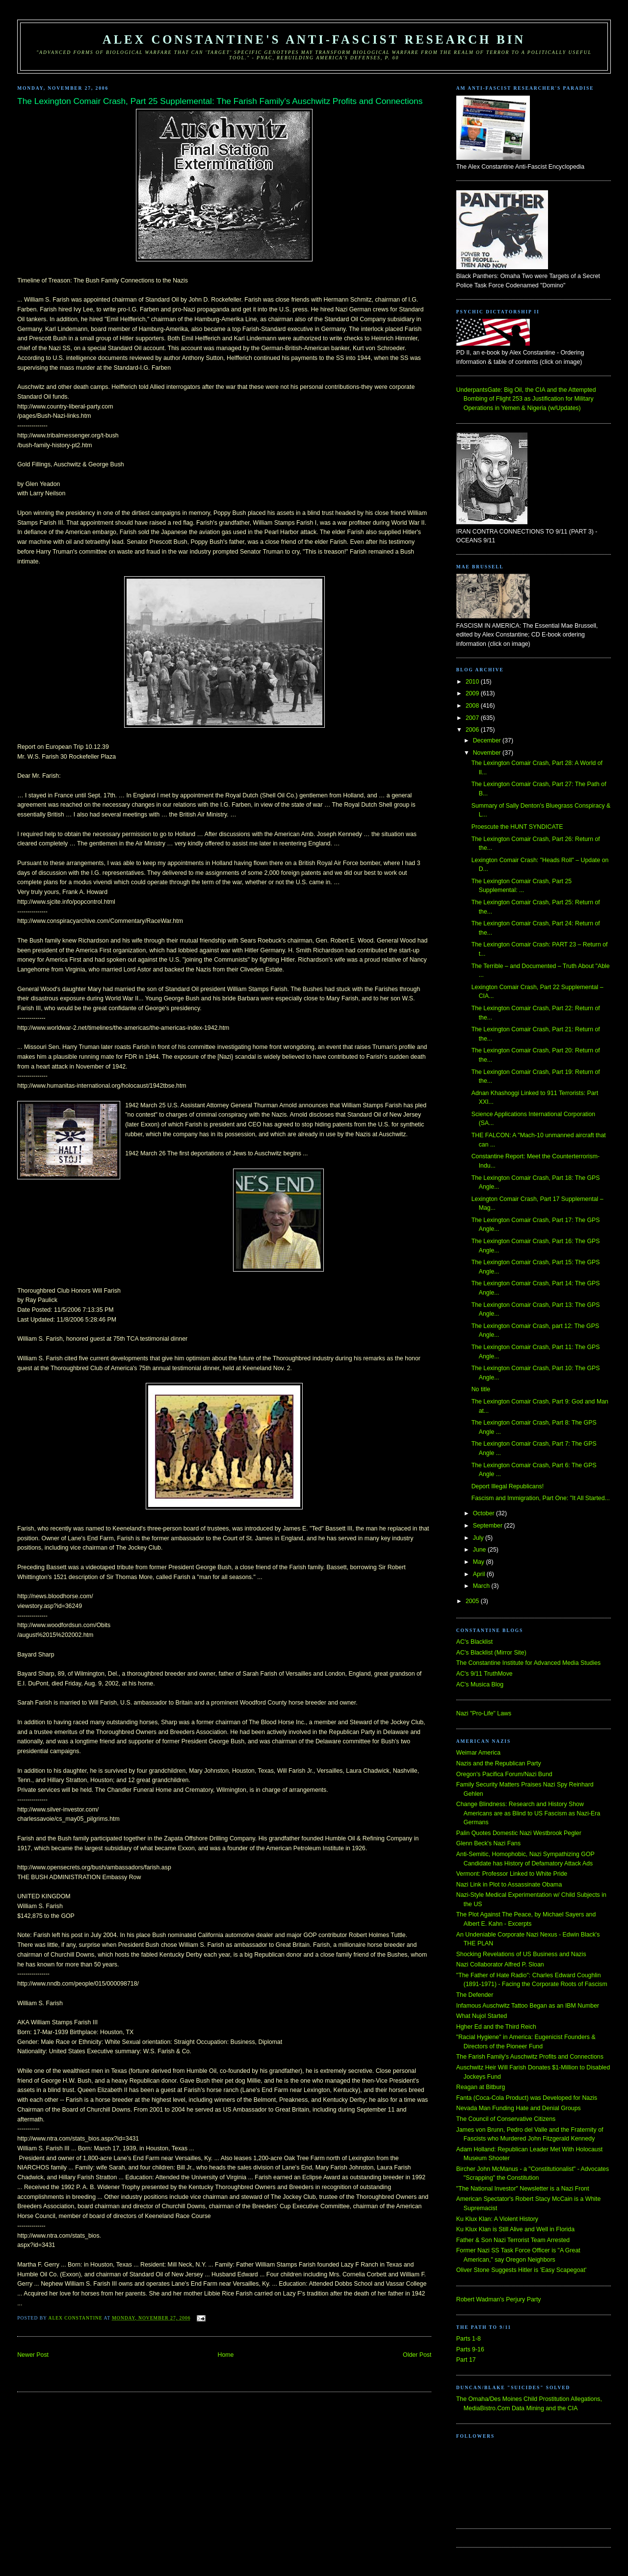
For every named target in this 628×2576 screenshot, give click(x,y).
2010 (473, 681)
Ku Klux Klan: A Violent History (497, 2219)
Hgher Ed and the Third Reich (496, 2026)
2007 (473, 717)
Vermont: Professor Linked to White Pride (511, 1873)
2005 (473, 1601)
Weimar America (478, 1752)
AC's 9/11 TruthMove (484, 1673)
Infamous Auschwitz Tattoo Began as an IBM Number (527, 2005)
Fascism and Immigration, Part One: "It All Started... (540, 1498)
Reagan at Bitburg (480, 2087)
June (480, 1549)
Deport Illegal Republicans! (507, 1486)
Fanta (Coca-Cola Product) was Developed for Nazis (526, 2097)
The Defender (474, 1994)
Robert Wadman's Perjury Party (498, 2299)
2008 (473, 705)
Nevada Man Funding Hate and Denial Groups (518, 2108)
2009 (473, 693)
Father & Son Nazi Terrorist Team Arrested (513, 2240)
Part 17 (466, 2359)
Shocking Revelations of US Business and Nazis (521, 1954)
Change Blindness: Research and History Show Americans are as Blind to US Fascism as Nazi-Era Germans (528, 1813)
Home (226, 2354)
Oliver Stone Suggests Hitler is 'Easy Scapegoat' (521, 2270)
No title (480, 1389)
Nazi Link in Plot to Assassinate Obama (509, 1884)
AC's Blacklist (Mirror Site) (491, 1652)
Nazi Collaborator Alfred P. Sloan (500, 1964)
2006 (473, 729)
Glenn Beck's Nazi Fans (488, 1843)
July (479, 1537)
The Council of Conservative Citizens (505, 2119)
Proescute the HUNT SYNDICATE (517, 826)
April (480, 1574)
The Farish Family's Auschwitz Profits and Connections (529, 2056)
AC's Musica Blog (479, 1684)
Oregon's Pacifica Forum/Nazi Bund (504, 1774)
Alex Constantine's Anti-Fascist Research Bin (314, 39)
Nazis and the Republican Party (498, 1763)
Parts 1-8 (468, 2338)
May (479, 1561)
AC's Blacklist (474, 1641)
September (488, 1525)
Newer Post (33, 2354)
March (482, 1585)
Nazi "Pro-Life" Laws (483, 1713)
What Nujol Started (481, 2016)
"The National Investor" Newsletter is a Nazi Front (522, 2188)
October (484, 1513)
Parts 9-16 (470, 2349)
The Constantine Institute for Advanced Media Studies (528, 1662)
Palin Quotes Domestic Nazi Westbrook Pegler (518, 1833)
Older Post (417, 2354)
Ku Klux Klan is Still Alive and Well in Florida (515, 2229)
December (487, 740)
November (487, 752)
